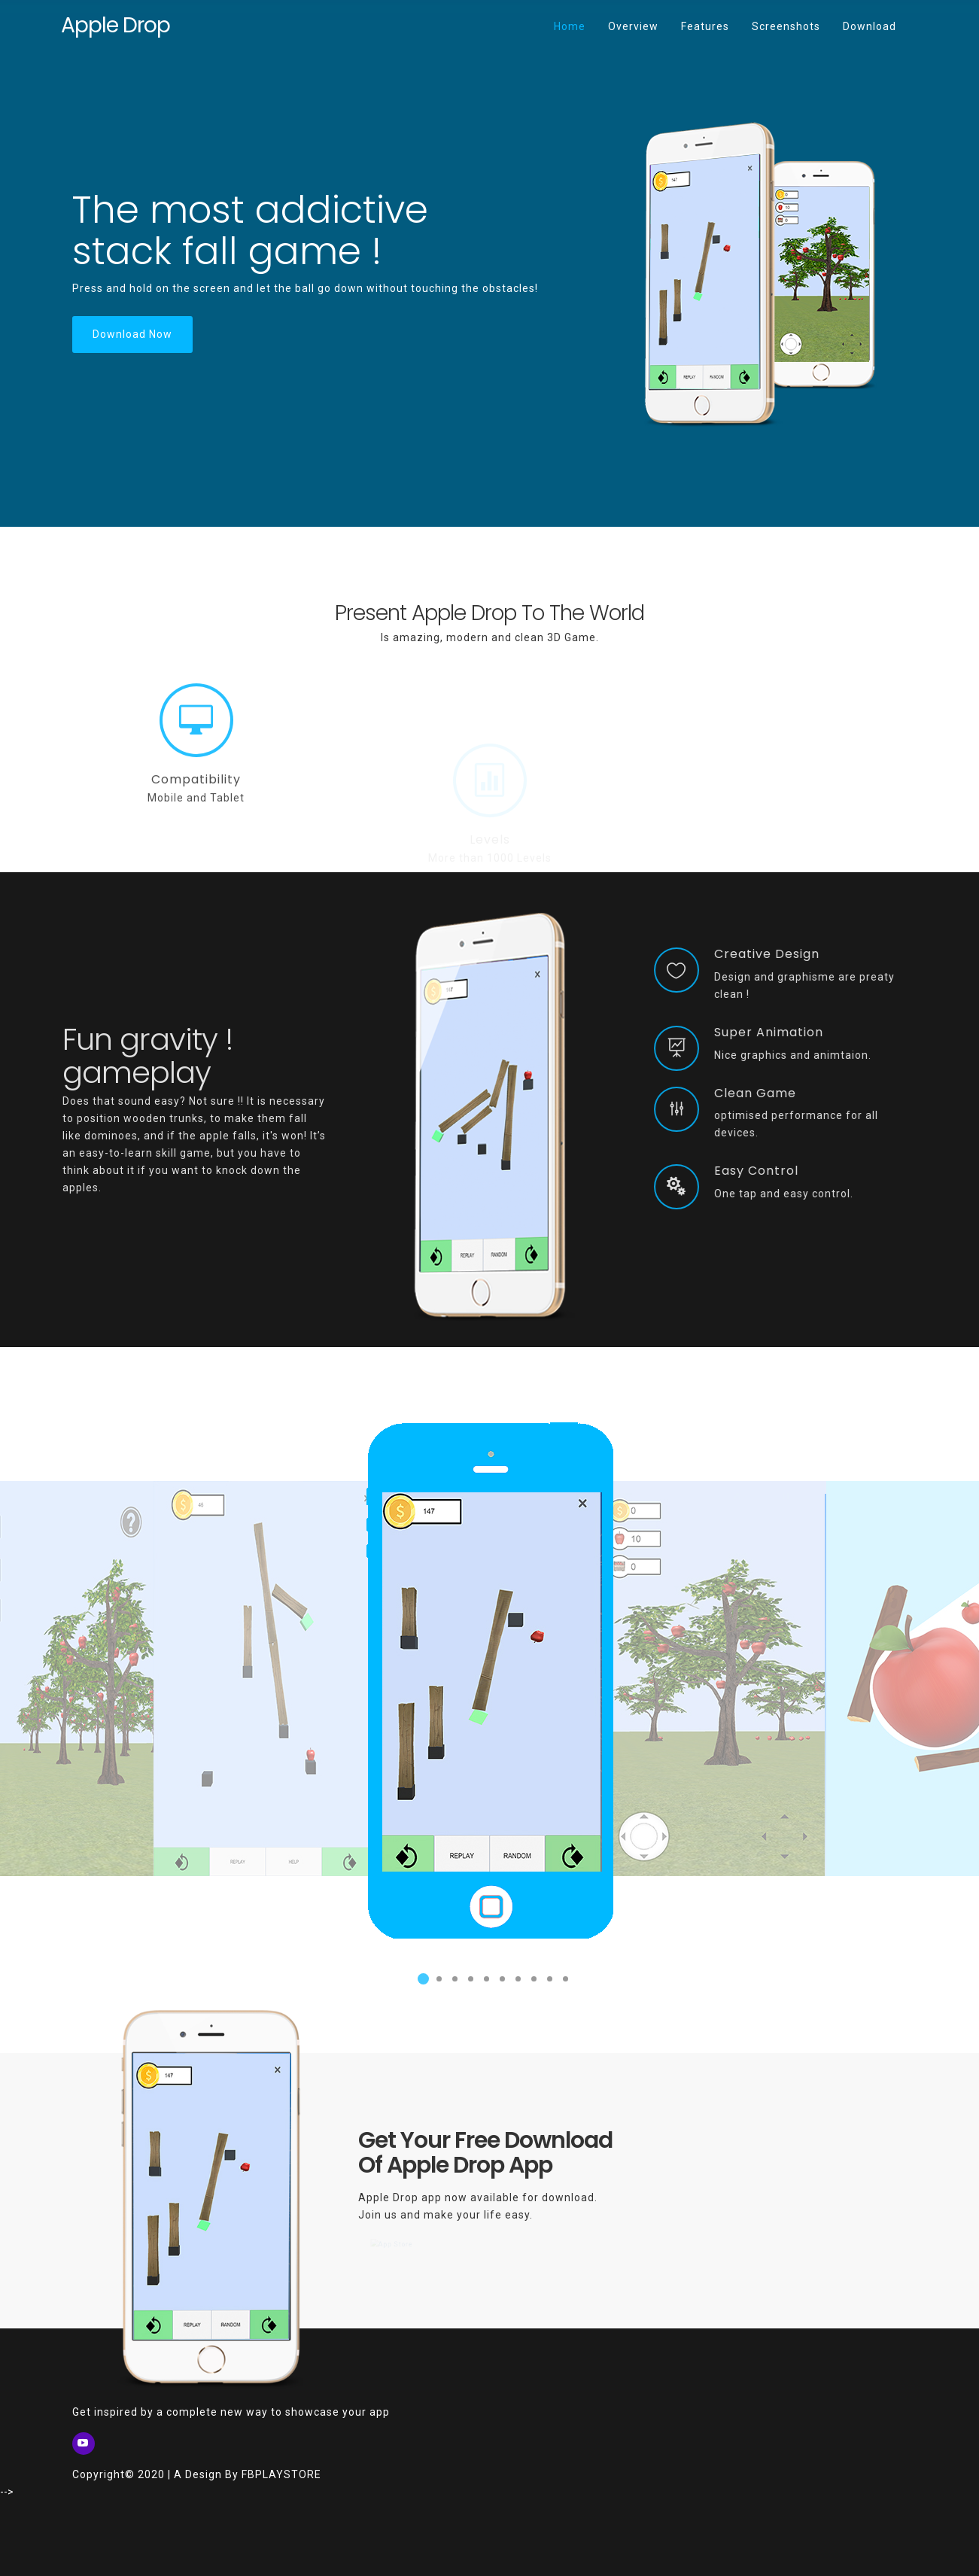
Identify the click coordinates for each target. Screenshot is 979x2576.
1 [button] (420, 1983)
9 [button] (547, 1983)
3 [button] (452, 1983)
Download (869, 26)
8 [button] (531, 1983)
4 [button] (468, 1983)
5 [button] (483, 1983)
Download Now (132, 334)
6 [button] (499, 1983)
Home (575, 16)
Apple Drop (115, 25)
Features (705, 26)
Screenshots (786, 26)
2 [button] (436, 1983)
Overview (633, 26)
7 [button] (515, 1983)
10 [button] (562, 1983)
